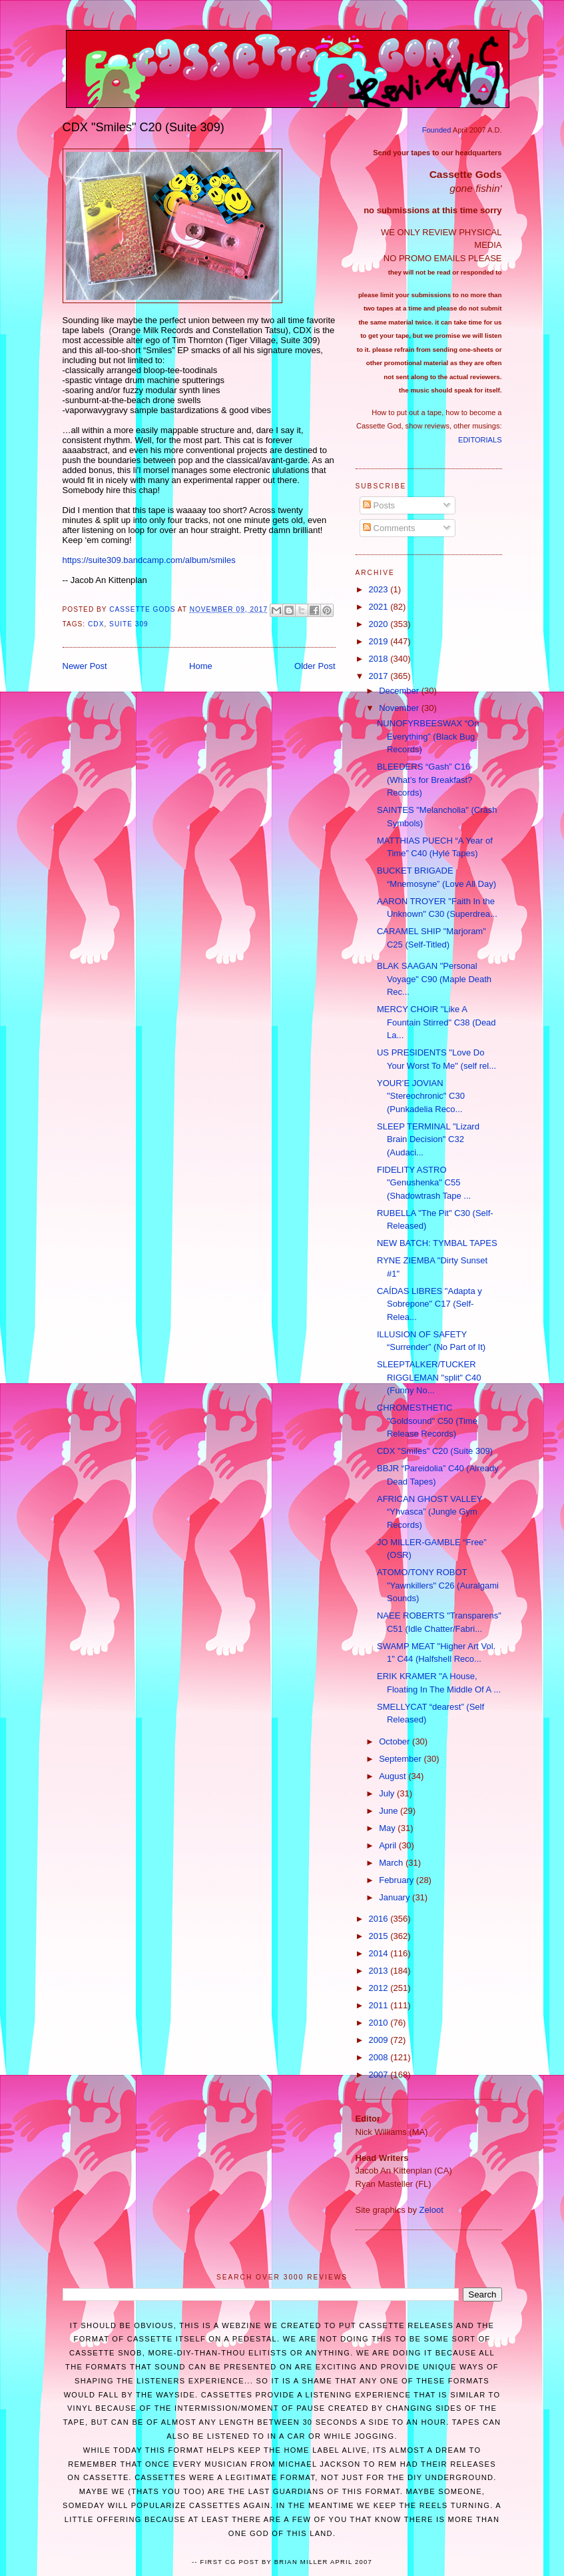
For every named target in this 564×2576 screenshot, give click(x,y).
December (400, 691)
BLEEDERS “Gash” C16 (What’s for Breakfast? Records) (424, 780)
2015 (380, 1936)
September (401, 1759)
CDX (96, 624)
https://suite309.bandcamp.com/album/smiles (149, 560)
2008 (380, 2057)
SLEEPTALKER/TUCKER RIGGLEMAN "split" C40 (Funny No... (429, 1377)
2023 (380, 589)
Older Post (314, 666)
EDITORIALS (479, 440)
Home (200, 666)
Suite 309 (128, 624)
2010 (380, 2023)
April (389, 1845)
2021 (380, 607)
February (397, 1880)
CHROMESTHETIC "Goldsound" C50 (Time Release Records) (427, 1421)
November (400, 708)
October (395, 1741)
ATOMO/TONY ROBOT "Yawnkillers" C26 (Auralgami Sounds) (438, 1585)
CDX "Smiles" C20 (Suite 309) (435, 1451)
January (395, 1897)
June (389, 1811)
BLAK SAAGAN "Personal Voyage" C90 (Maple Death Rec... (434, 979)
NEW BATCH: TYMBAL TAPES (437, 1243)
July (388, 1793)
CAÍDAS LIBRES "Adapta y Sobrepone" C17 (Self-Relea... (429, 1304)
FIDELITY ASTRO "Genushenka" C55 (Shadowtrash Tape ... (424, 1183)
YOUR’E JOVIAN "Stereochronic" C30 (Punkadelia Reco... (421, 1096)
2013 (380, 1971)
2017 (380, 676)
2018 (380, 659)
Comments (389, 528)
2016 (380, 1919)
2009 (380, 2040)
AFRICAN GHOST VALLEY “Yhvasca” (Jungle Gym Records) (429, 1512)
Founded (436, 130)
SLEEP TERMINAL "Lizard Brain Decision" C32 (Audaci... (428, 1139)
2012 (380, 1988)
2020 (380, 624)
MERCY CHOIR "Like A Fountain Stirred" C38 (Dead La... (436, 1022)
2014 (380, 1953)
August (393, 1776)
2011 (380, 2005)
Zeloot (431, 2210)
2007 (380, 2075)
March (392, 1863)
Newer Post (85, 666)
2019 (380, 641)
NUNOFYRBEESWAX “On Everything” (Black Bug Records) (428, 736)
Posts (379, 505)
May (388, 1828)
